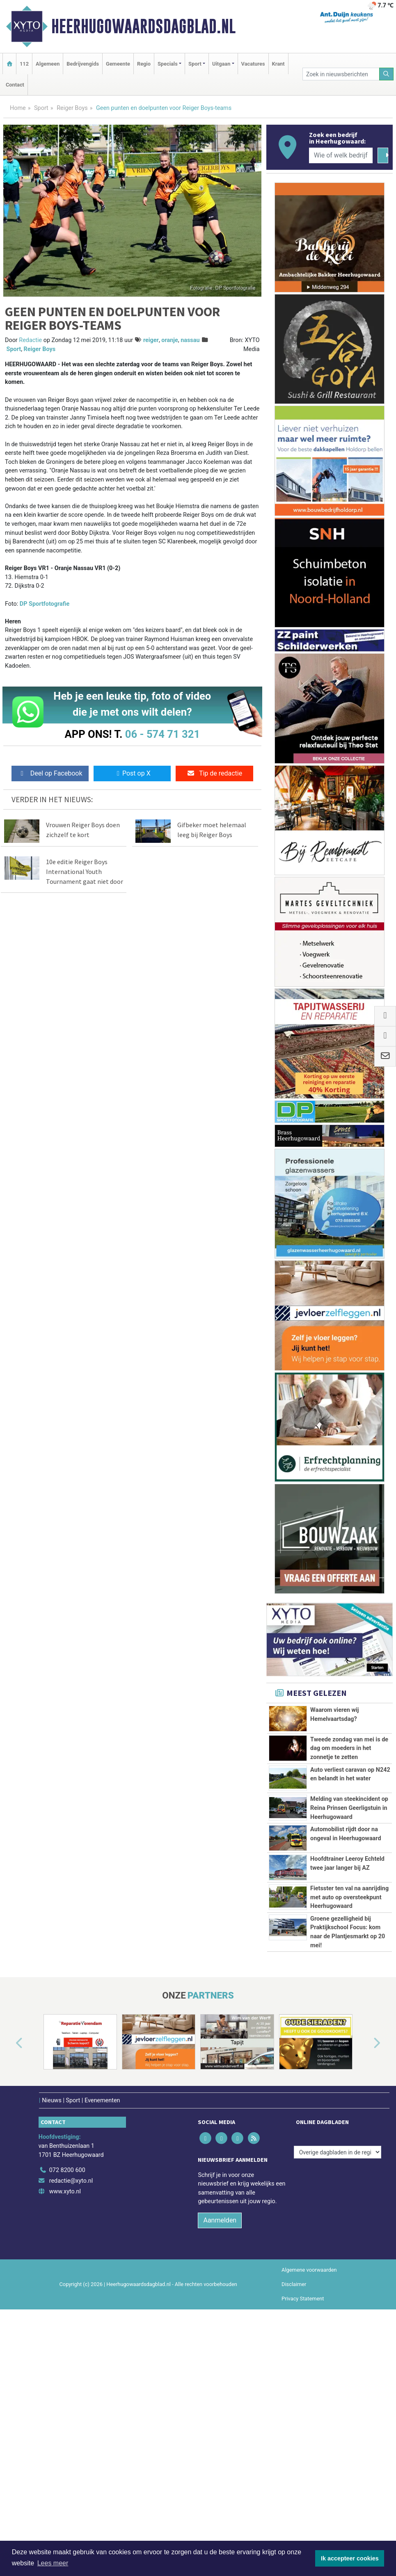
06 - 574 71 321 (162, 734)
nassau (190, 340)
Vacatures (253, 64)
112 (24, 64)
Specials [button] (168, 64)
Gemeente (118, 64)
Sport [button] (194, 64)
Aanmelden (219, 2431)
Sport (41, 108)
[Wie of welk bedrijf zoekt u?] (341, 155)
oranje (169, 340)
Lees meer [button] (53, 2563)
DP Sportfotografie (44, 603)
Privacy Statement (303, 2510)
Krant (278, 64)
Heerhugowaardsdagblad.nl (143, 26)
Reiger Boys (72, 108)
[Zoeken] (386, 74)
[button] (10, 2254)
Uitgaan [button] (221, 64)
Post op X (132, 773)
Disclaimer (294, 2495)
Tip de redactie (214, 773)
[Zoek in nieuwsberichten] (341, 74)
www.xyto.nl (65, 2402)
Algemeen (48, 64)
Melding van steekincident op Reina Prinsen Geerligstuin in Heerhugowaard (349, 1836)
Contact (15, 85)
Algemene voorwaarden (309, 2481)
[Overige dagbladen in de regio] (337, 2363)
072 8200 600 (67, 2381)
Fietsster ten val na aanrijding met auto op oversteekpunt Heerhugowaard (349, 2027)
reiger (151, 340)
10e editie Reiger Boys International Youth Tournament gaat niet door (84, 871)
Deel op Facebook (50, 773)
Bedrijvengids (82, 64)
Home (18, 108)
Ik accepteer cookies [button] (350, 2558)
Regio (144, 64)
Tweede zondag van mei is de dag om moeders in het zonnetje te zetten (349, 1748)
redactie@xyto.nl (71, 2391)
